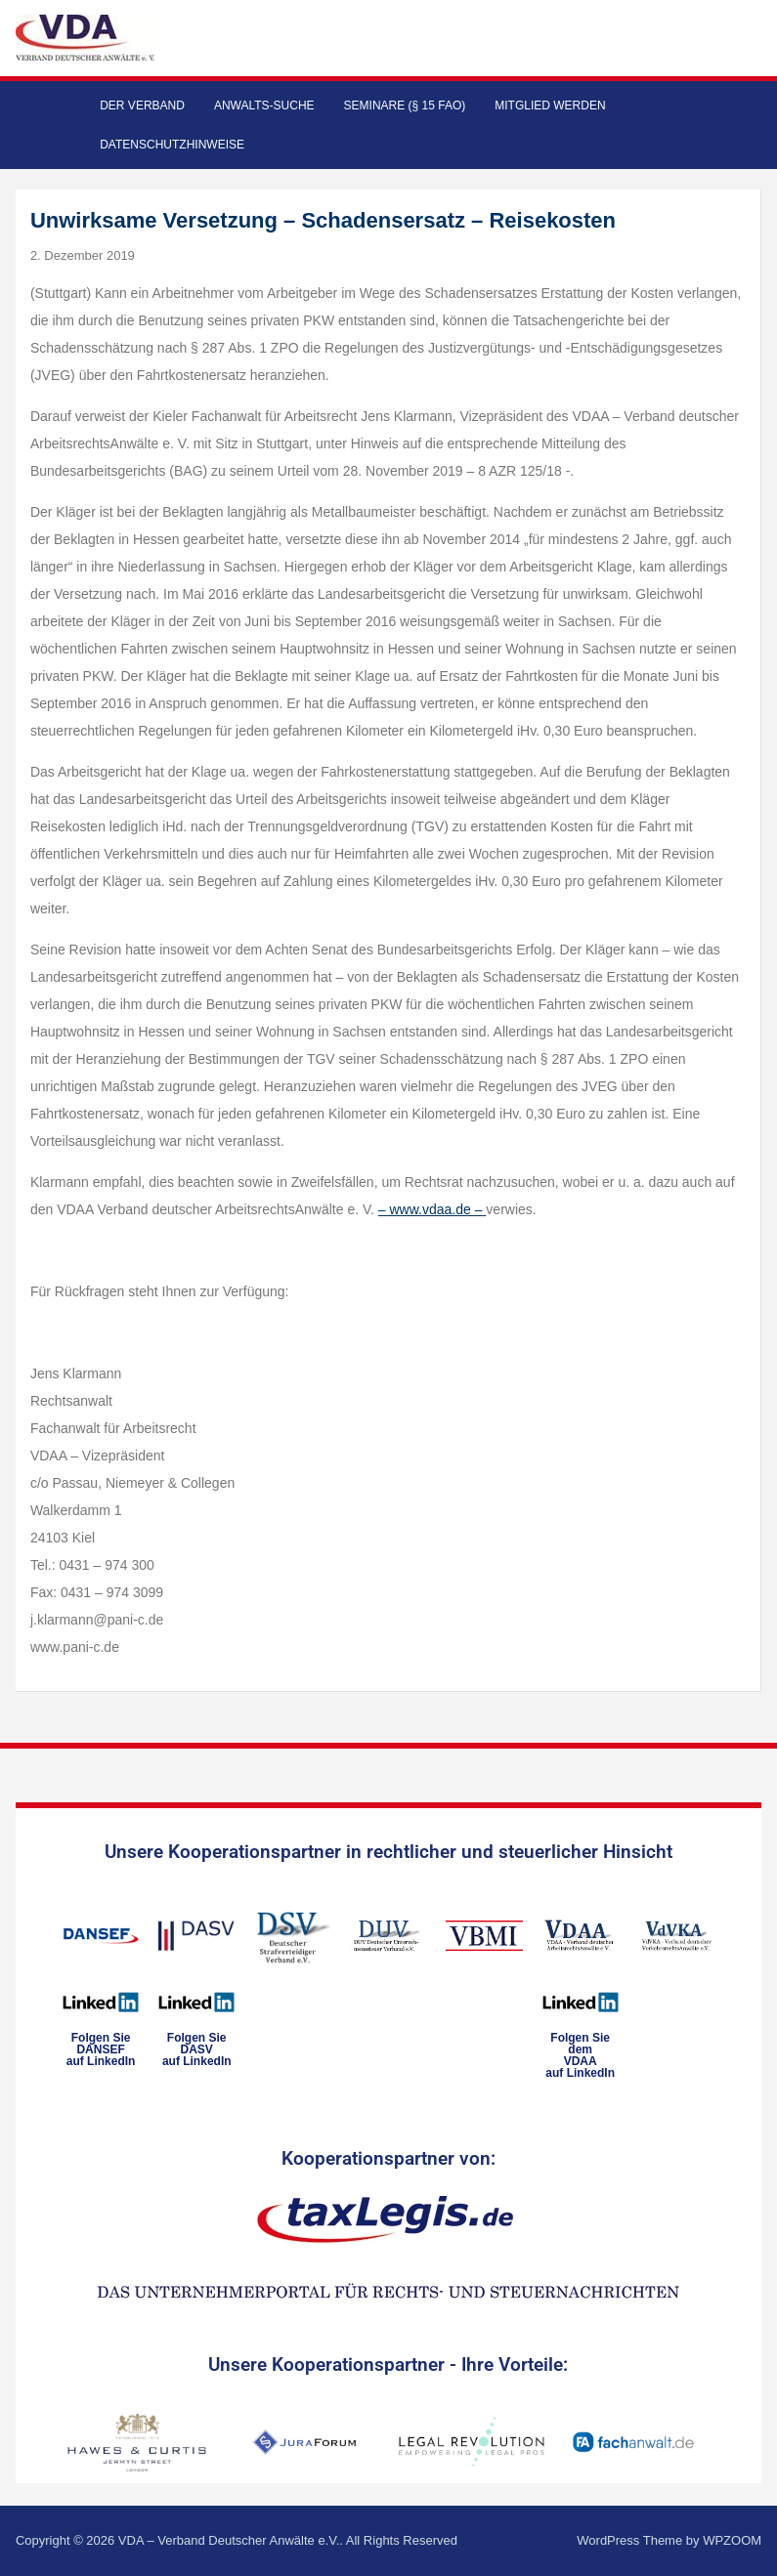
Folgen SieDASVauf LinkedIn (197, 2049)
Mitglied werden (550, 105)
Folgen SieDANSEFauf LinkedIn (101, 2049)
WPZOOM (732, 2540)
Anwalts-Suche (264, 105)
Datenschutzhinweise (172, 144)
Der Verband (142, 105)
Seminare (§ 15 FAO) (405, 105)
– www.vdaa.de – (430, 1209)
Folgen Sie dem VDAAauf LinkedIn (580, 2055)
